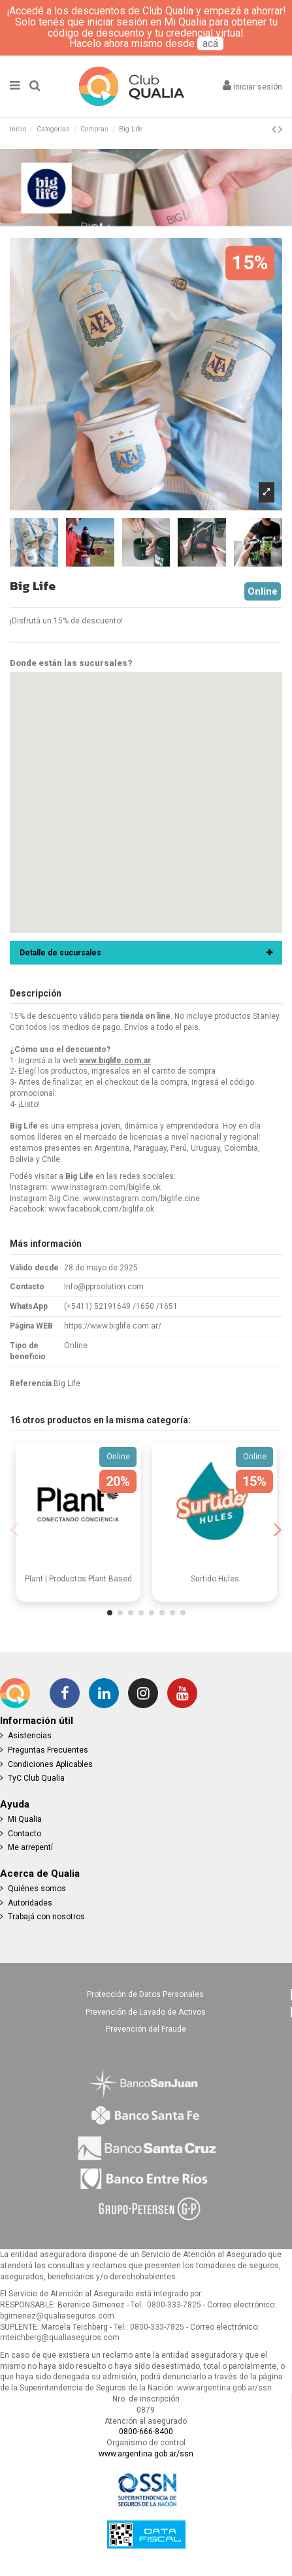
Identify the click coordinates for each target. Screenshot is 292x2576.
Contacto (24, 1833)
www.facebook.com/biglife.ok (101, 1209)
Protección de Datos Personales (145, 1994)
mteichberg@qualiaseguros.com (60, 2337)
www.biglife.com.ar (115, 1060)
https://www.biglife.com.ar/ (112, 1325)
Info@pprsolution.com (104, 1286)
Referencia (31, 1383)
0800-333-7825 (174, 2304)
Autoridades (30, 1902)
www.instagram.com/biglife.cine (141, 1198)
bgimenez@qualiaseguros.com (57, 2315)
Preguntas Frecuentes (48, 1750)
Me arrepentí (30, 1847)
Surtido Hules (215, 1578)
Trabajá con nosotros (46, 1916)
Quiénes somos (37, 1888)
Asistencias (30, 1735)
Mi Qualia (25, 1819)
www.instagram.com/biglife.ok (106, 1187)
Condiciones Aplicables (50, 1764)
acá (210, 43)
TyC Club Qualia (36, 1778)
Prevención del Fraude (146, 2029)
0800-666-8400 (146, 2431)
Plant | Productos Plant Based (78, 1578)
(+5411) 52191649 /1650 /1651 (121, 1306)
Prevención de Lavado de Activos (146, 2012)
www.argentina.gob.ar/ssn (224, 2387)
